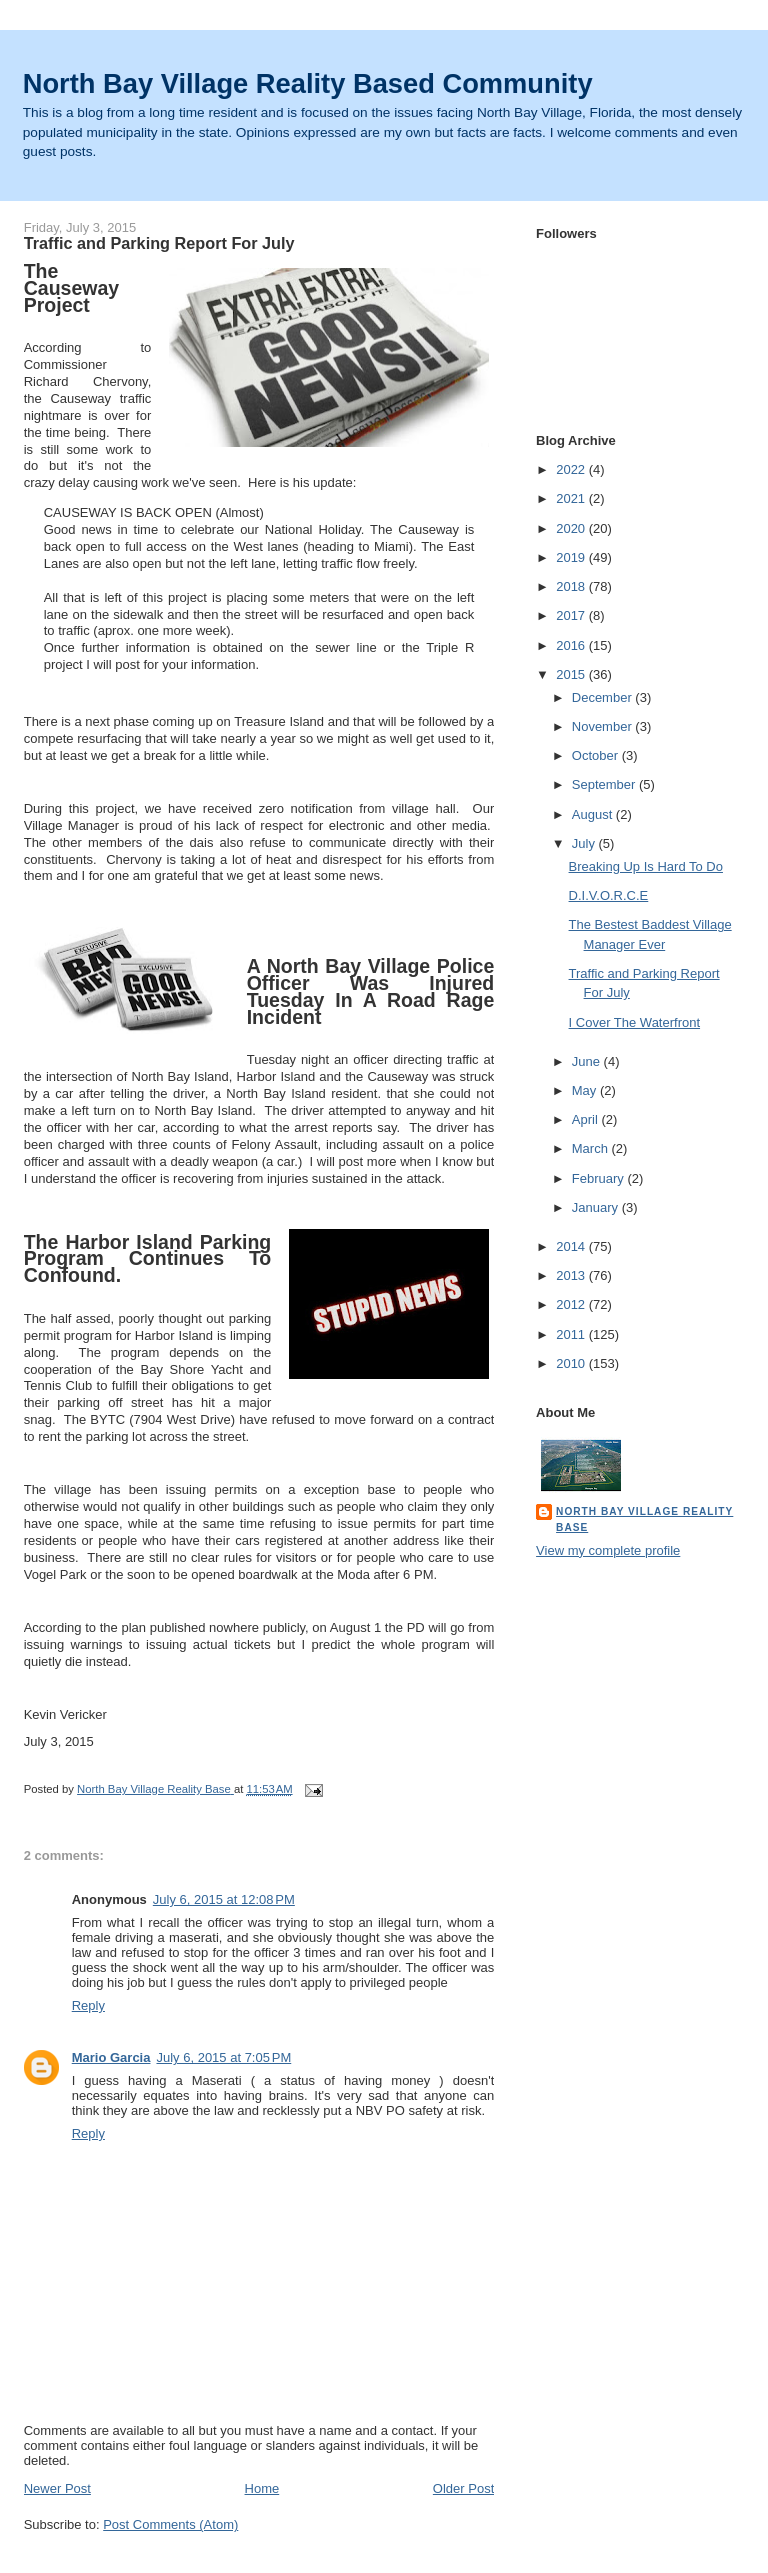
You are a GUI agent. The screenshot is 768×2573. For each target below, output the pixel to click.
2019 (572, 557)
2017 (572, 615)
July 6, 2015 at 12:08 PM (224, 1899)
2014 (572, 1246)
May (586, 1090)
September (605, 784)
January (597, 1207)
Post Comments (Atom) (170, 2524)
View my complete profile (608, 1550)
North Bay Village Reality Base (644, 1519)
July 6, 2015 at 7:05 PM (223, 2057)
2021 (572, 498)
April (587, 1119)
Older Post (463, 2488)
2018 (572, 586)
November (604, 726)
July (585, 843)
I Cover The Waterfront (635, 1022)
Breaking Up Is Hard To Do (646, 866)
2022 (572, 469)
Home (262, 2488)
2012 (572, 1304)
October (597, 755)
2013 (572, 1275)
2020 (572, 528)
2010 (572, 1363)
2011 (572, 1334)
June (588, 1061)
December (604, 697)
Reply (88, 2005)
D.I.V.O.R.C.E (609, 895)
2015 (572, 674)
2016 (572, 645)
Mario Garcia (111, 2057)
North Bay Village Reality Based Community (308, 83)
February (600, 1178)
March (592, 1148)
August (594, 814)
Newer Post (57, 2488)
